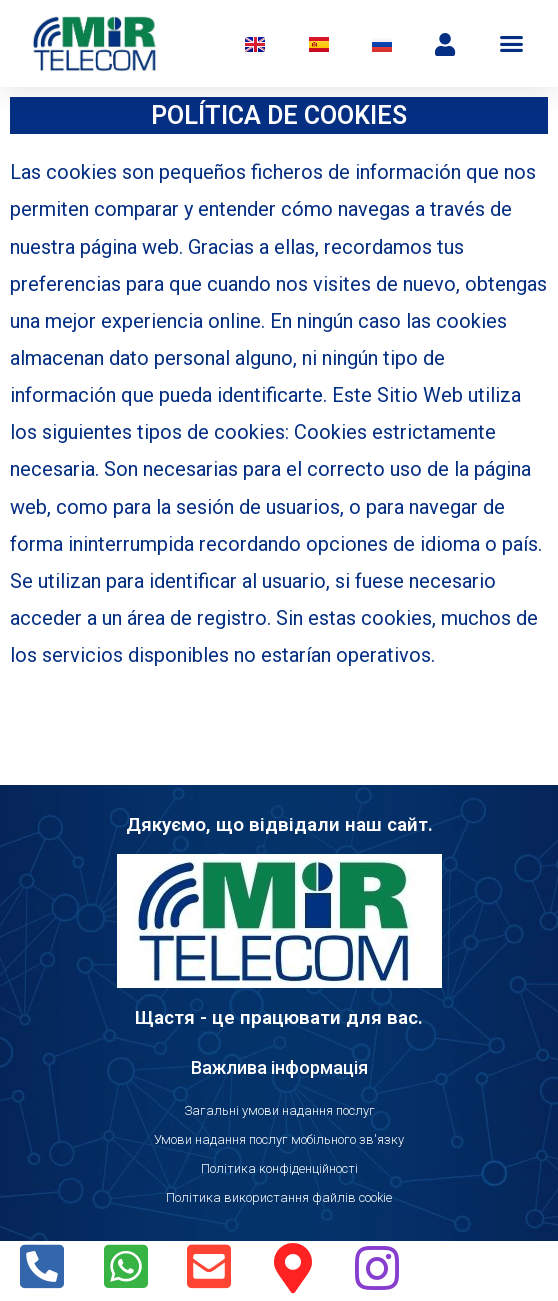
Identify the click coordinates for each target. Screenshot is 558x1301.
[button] (512, 44)
